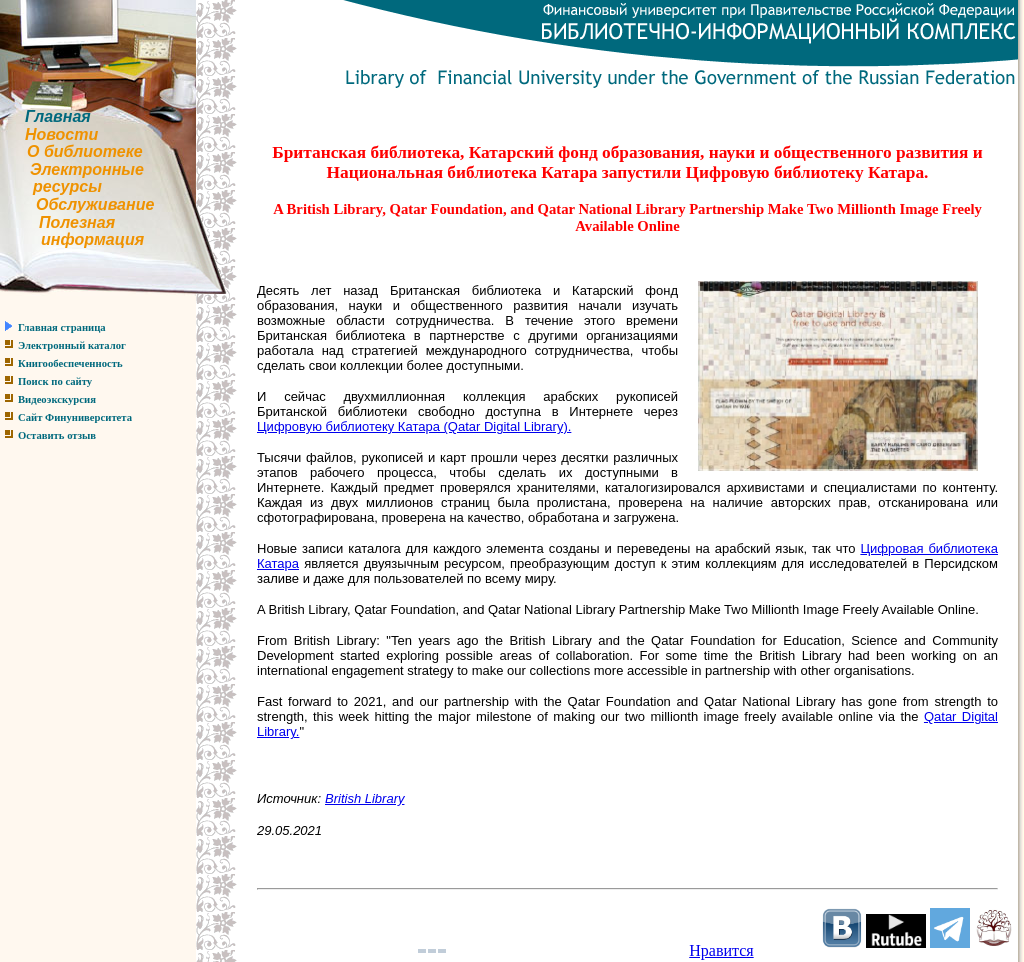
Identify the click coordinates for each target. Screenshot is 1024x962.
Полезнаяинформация (72, 231)
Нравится (721, 950)
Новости (61, 134)
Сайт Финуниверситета (75, 417)
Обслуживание (95, 204)
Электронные (87, 169)
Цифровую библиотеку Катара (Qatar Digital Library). (414, 426)
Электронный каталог (72, 345)
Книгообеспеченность (70, 363)
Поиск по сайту (55, 381)
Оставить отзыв (57, 435)
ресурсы (67, 186)
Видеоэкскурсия (57, 399)
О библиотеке (85, 151)
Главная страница (62, 327)
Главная (58, 116)
